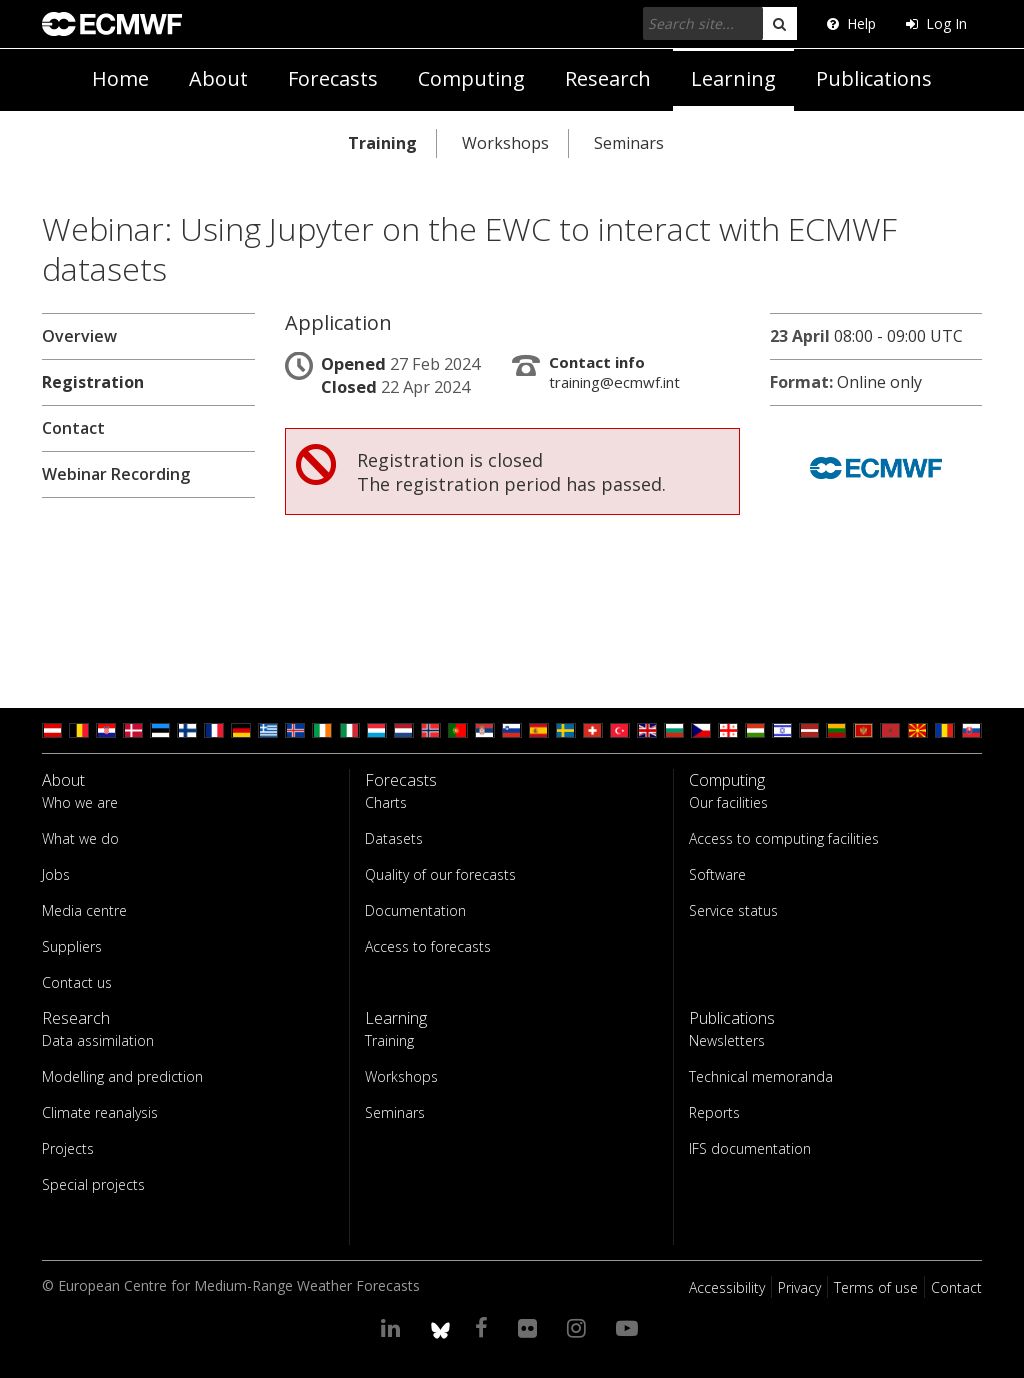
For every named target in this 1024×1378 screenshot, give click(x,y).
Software (717, 874)
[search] (779, 23)
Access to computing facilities (784, 838)
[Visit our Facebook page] (484, 1327)
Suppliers (72, 946)
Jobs (56, 874)
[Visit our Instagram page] (579, 1327)
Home (120, 78)
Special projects (93, 1184)
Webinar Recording (116, 474)
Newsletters (727, 1040)
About (218, 78)
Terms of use (876, 1287)
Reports (714, 1112)
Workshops (505, 143)
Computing (471, 78)
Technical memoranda (761, 1076)
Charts (386, 802)
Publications (874, 78)
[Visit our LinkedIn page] (393, 1327)
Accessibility (727, 1287)
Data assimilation (98, 1040)
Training (382, 143)
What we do (80, 838)
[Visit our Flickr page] (530, 1327)
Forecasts (333, 78)
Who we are (80, 802)
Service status (733, 910)
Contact (73, 428)
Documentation (415, 910)
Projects (68, 1148)
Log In (936, 23)
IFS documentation (750, 1148)
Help (851, 23)
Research (608, 78)
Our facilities (728, 802)
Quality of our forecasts (440, 874)
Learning (733, 78)
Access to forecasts (428, 946)
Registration (93, 382)
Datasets (394, 838)
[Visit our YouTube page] (630, 1327)
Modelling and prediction (122, 1076)
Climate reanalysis (100, 1112)
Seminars (629, 143)
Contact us (77, 982)
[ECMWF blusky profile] (440, 1327)
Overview (79, 336)
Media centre (84, 910)
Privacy (799, 1287)
